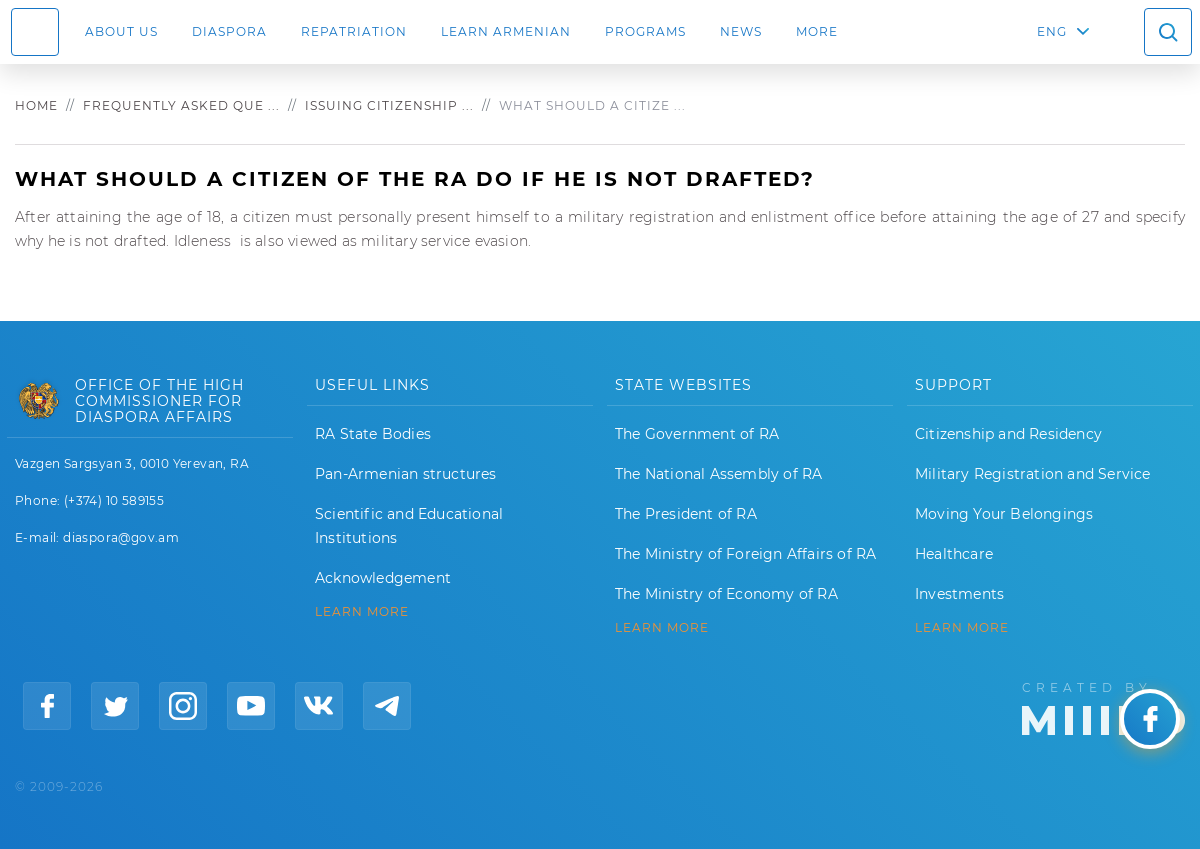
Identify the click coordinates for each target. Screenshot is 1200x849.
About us (121, 31)
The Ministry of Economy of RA (726, 594)
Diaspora (229, 31)
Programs (645, 31)
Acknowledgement (383, 578)
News (741, 31)
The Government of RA (697, 434)
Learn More (962, 628)
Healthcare (954, 554)
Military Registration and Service (1033, 474)
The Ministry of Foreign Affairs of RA (745, 554)
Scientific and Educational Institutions (409, 526)
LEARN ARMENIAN (506, 31)
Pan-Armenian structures (406, 474)
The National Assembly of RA (718, 474)
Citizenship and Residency (1008, 434)
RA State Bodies (373, 434)
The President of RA (686, 514)
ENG (1052, 31)
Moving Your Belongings (1004, 514)
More (817, 31)
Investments (959, 594)
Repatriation (354, 31)
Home (36, 105)
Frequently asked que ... (181, 105)
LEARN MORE (362, 612)
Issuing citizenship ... (389, 105)
